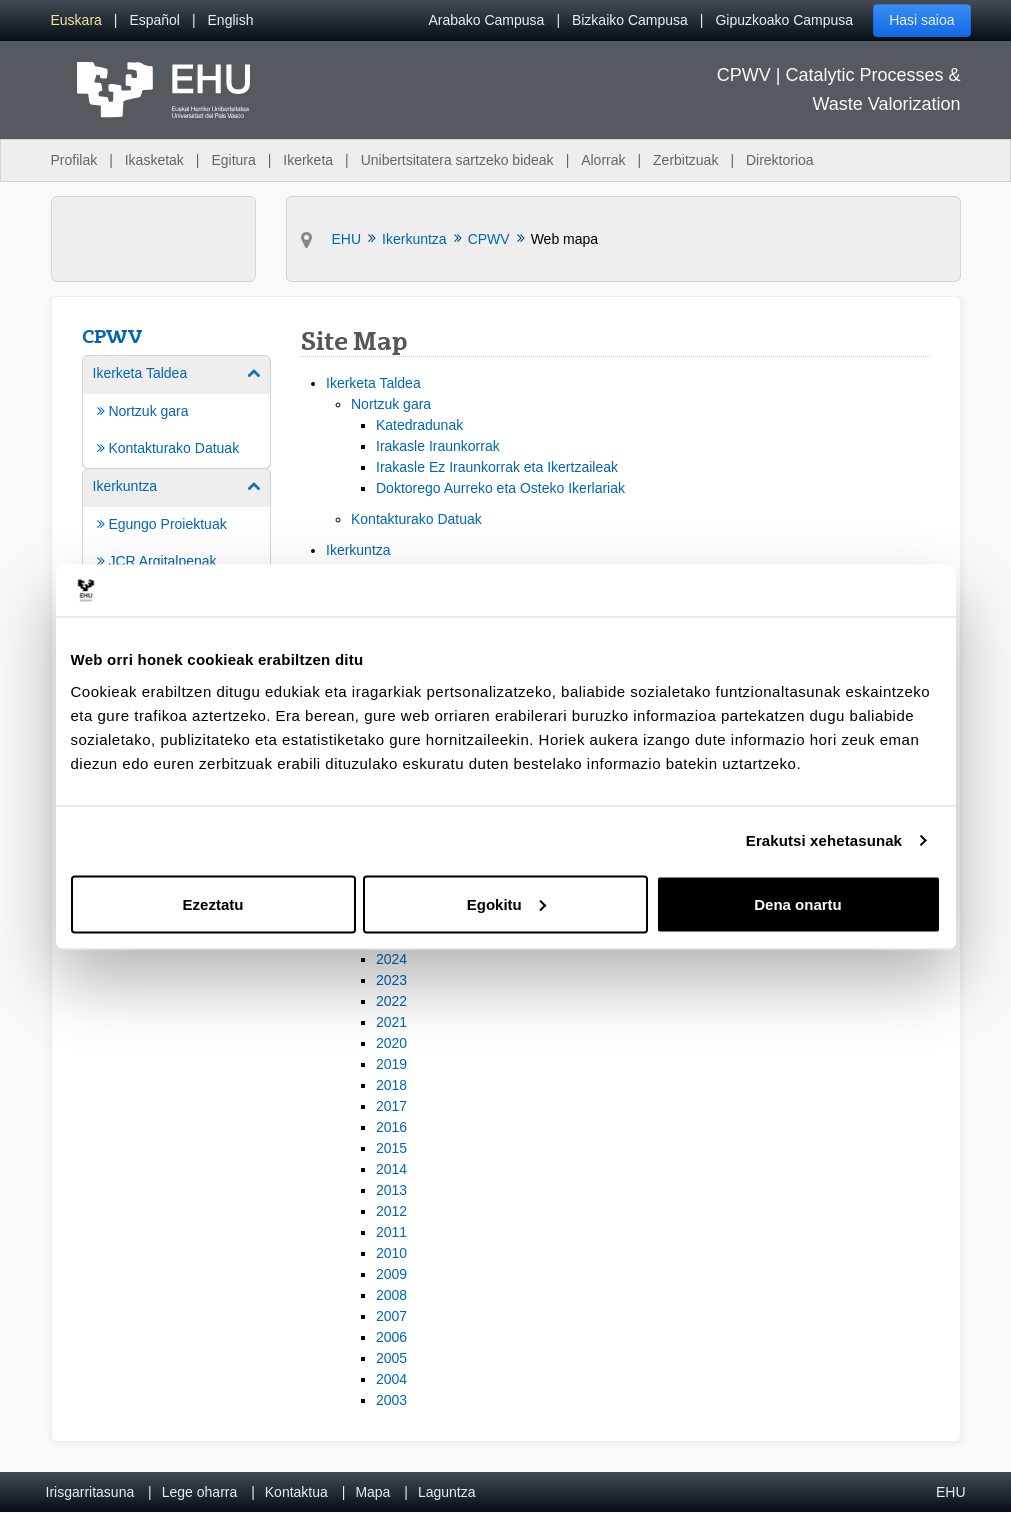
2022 (391, 1001)
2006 (391, 1337)
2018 (391, 1085)
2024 (391, 959)
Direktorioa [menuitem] (780, 160)
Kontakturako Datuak (416, 519)
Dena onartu (798, 903)
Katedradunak (419, 425)
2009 (391, 1274)
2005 (391, 1358)
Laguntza (447, 1492)
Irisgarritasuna (90, 1492)
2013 (391, 1190)
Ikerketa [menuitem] (308, 160)
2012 (391, 1211)
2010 (391, 1253)
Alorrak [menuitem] (603, 160)
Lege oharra (200, 1492)
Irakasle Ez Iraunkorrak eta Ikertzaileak (497, 467)
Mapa (372, 1492)
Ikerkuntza (358, 550)
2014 (391, 1169)
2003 (391, 1400)
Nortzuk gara (391, 404)
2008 (391, 1295)
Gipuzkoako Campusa (784, 20)
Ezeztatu (213, 903)
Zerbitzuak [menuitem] (685, 160)
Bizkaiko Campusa (630, 20)
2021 (391, 1022)
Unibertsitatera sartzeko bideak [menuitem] (457, 160)
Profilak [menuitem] (74, 160)
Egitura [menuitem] (233, 160)
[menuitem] (76, 20)
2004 (391, 1379)
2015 (391, 1148)
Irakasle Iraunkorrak (438, 446)
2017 (391, 1106)
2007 (391, 1316)
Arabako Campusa (486, 20)
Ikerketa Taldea (373, 383)
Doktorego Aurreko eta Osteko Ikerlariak (500, 488)
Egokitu (506, 903)
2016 (391, 1127)
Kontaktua (296, 1492)
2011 (391, 1232)
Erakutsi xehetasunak (824, 840)
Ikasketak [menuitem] (154, 160)
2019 (391, 1064)
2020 (391, 1043)
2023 (391, 980)
